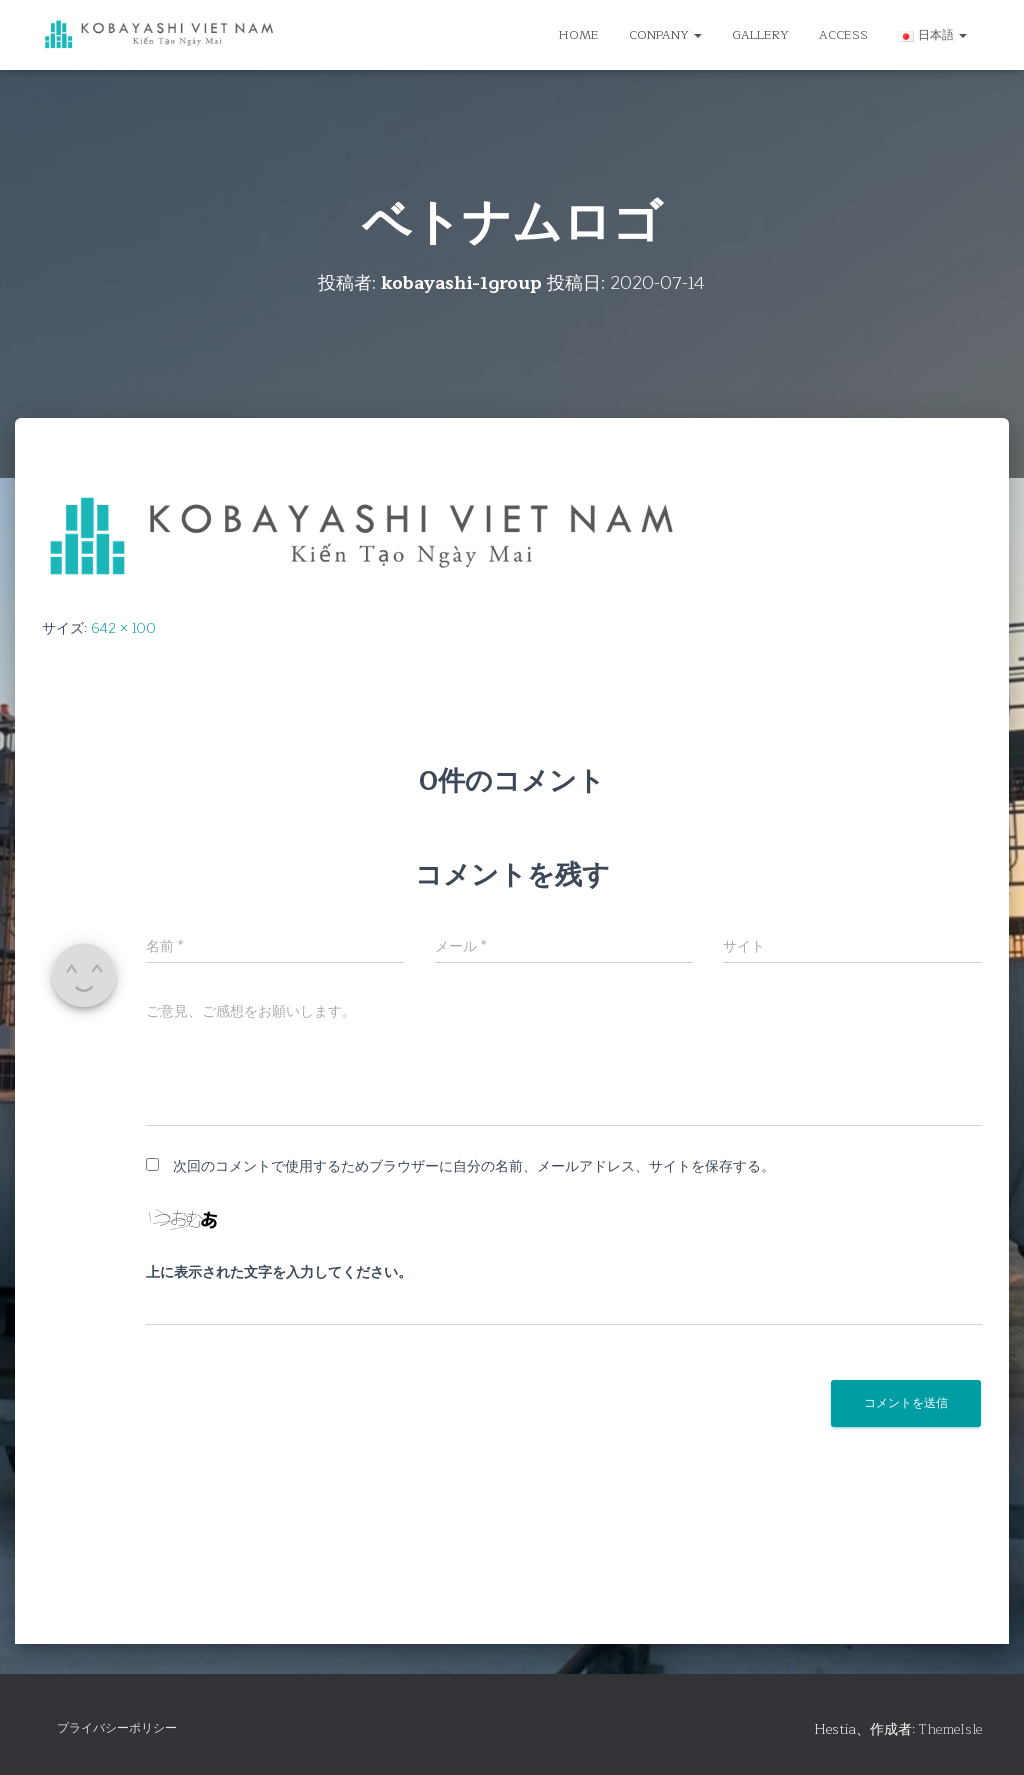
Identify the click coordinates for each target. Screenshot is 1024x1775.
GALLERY (760, 35)
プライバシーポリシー (117, 1728)
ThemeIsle (950, 1729)
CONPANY (665, 35)
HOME (579, 35)
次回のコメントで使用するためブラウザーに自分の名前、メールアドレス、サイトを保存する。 (474, 1166)
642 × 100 (123, 628)
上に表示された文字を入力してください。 (279, 1273)
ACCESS (843, 35)
